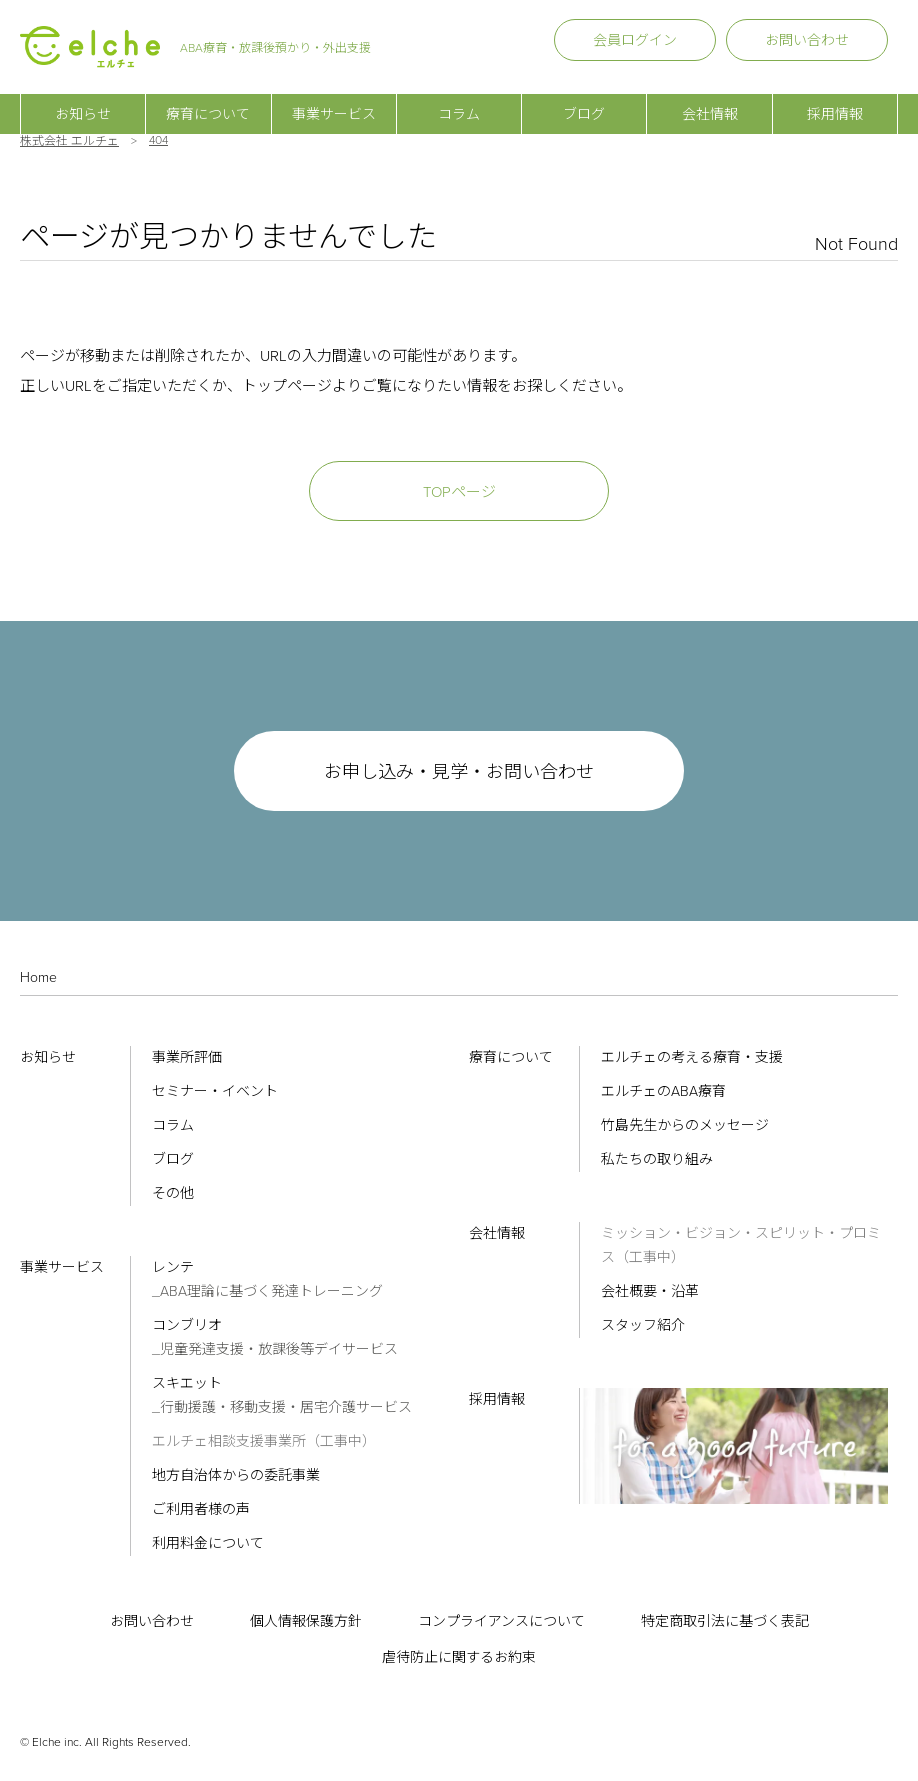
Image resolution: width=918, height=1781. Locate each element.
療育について (208, 100)
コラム (459, 100)
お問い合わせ (807, 40)
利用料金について (208, 1543)
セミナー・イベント (215, 1091)
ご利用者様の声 (201, 1509)
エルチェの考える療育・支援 (692, 1057)
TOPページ (459, 492)
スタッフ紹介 (643, 1325)
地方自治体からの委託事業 (236, 1475)
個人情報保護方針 (306, 1621)
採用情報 (835, 100)
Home (38, 977)
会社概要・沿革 (650, 1291)
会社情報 (710, 100)
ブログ (584, 100)
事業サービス (334, 100)
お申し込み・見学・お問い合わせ (459, 772)
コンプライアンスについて (501, 1621)
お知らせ (83, 100)
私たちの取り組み (657, 1159)
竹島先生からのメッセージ (685, 1125)
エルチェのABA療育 (663, 1091)
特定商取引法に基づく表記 (725, 1621)
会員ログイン (635, 40)
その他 (173, 1193)
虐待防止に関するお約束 (459, 1657)
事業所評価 (187, 1057)
